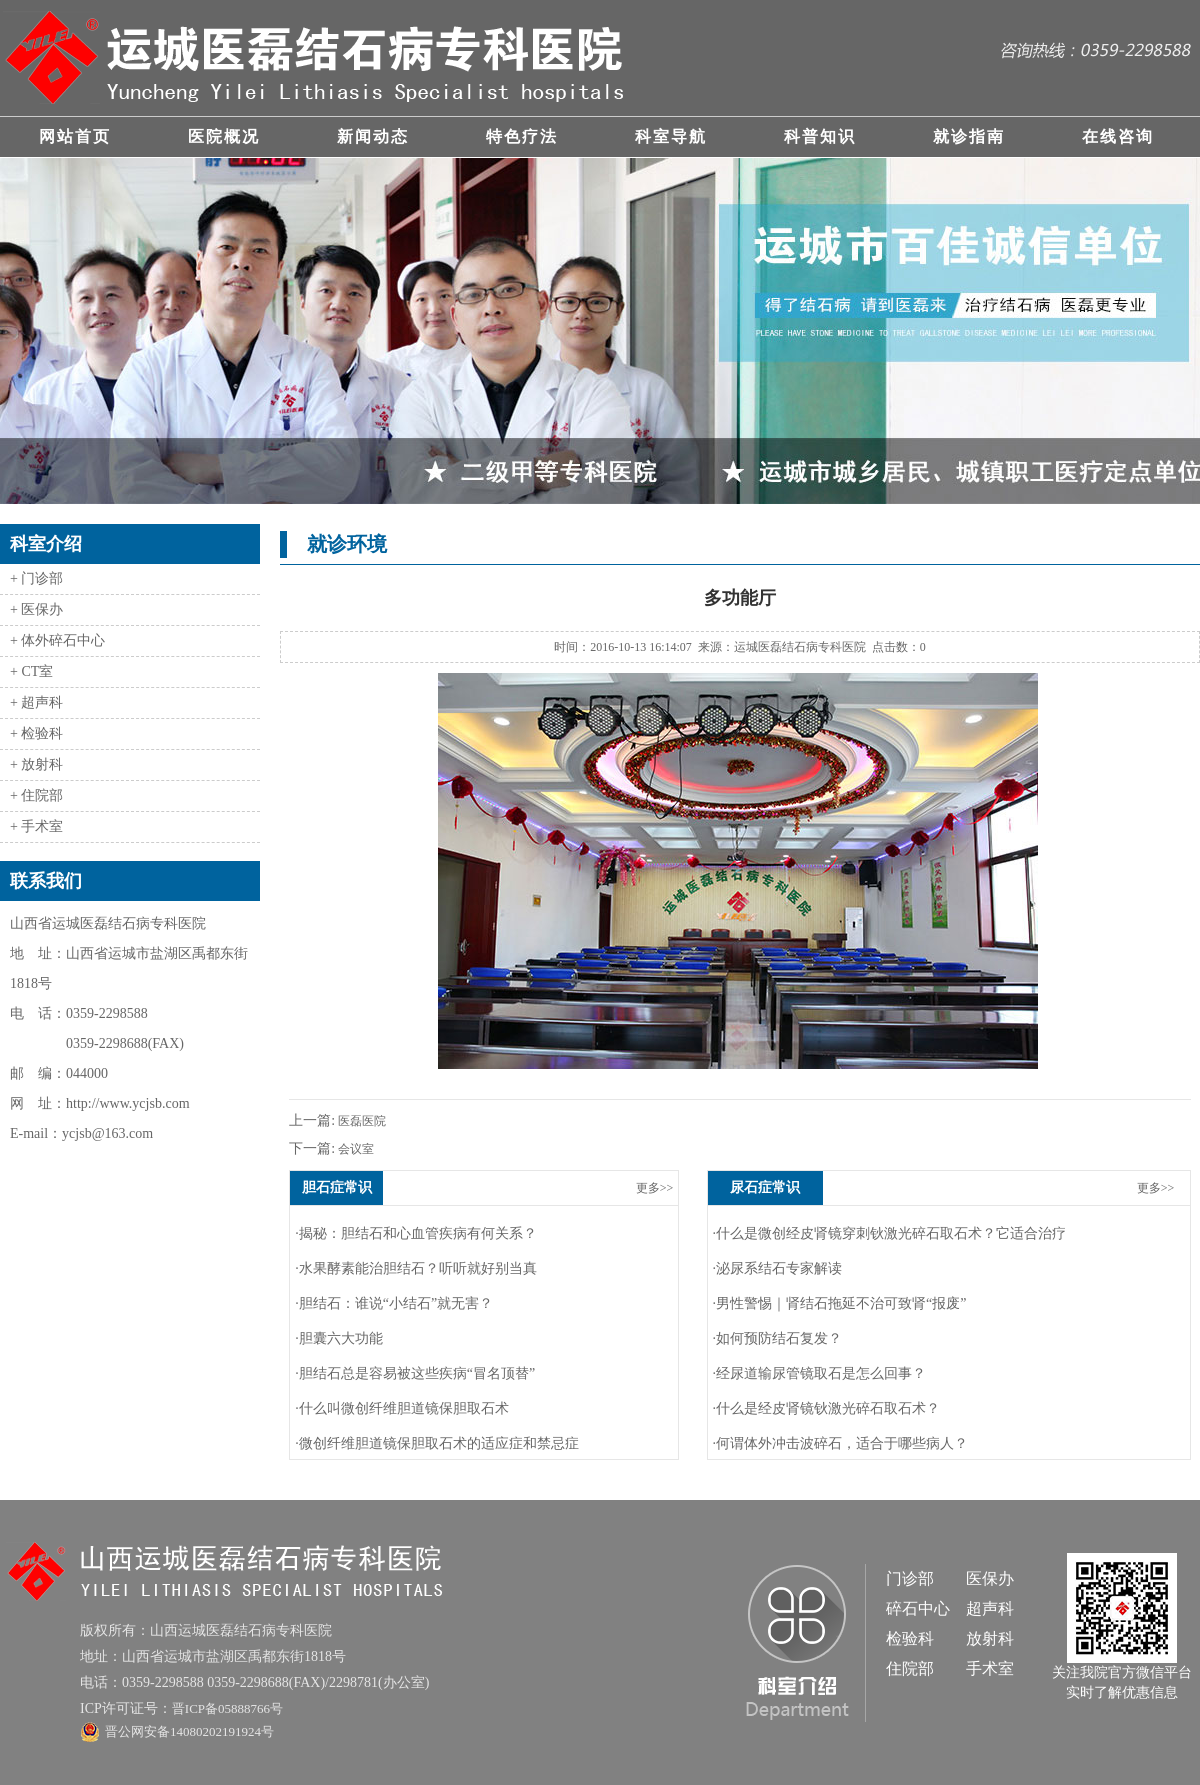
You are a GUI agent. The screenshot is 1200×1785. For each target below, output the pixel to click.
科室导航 (671, 136)
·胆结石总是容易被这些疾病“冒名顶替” (415, 1373)
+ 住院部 (36, 795)
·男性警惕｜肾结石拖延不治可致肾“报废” (840, 1303)
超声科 (990, 1608)
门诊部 (910, 1578)
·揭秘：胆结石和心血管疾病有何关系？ (416, 1233)
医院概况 (224, 136)
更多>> (655, 1188)
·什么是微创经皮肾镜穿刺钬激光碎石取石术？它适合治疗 (890, 1233)
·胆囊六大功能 (339, 1338)
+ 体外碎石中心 (57, 640)
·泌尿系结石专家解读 (778, 1268)
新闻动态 (373, 136)
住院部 (910, 1668)
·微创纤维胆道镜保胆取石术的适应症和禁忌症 (437, 1443)
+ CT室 (31, 671)
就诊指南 (969, 136)
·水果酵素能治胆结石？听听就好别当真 (416, 1268)
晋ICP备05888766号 (227, 1708)
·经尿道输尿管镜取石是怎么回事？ (820, 1373)
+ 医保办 (36, 609)
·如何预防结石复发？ (778, 1338)
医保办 (990, 1578)
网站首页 (75, 136)
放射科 (990, 1638)
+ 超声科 (36, 702)
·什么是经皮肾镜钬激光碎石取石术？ (827, 1408)
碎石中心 (918, 1608)
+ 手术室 (36, 826)
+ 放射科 (36, 764)
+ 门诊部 (36, 578)
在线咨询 (1118, 136)
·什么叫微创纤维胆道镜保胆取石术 (402, 1408)
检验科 (910, 1638)
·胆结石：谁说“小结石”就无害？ (394, 1303)
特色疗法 (522, 136)
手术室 (990, 1668)
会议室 (354, 1149)
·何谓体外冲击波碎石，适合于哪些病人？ (841, 1443)
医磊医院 (360, 1121)
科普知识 (820, 136)
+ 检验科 (36, 733)
